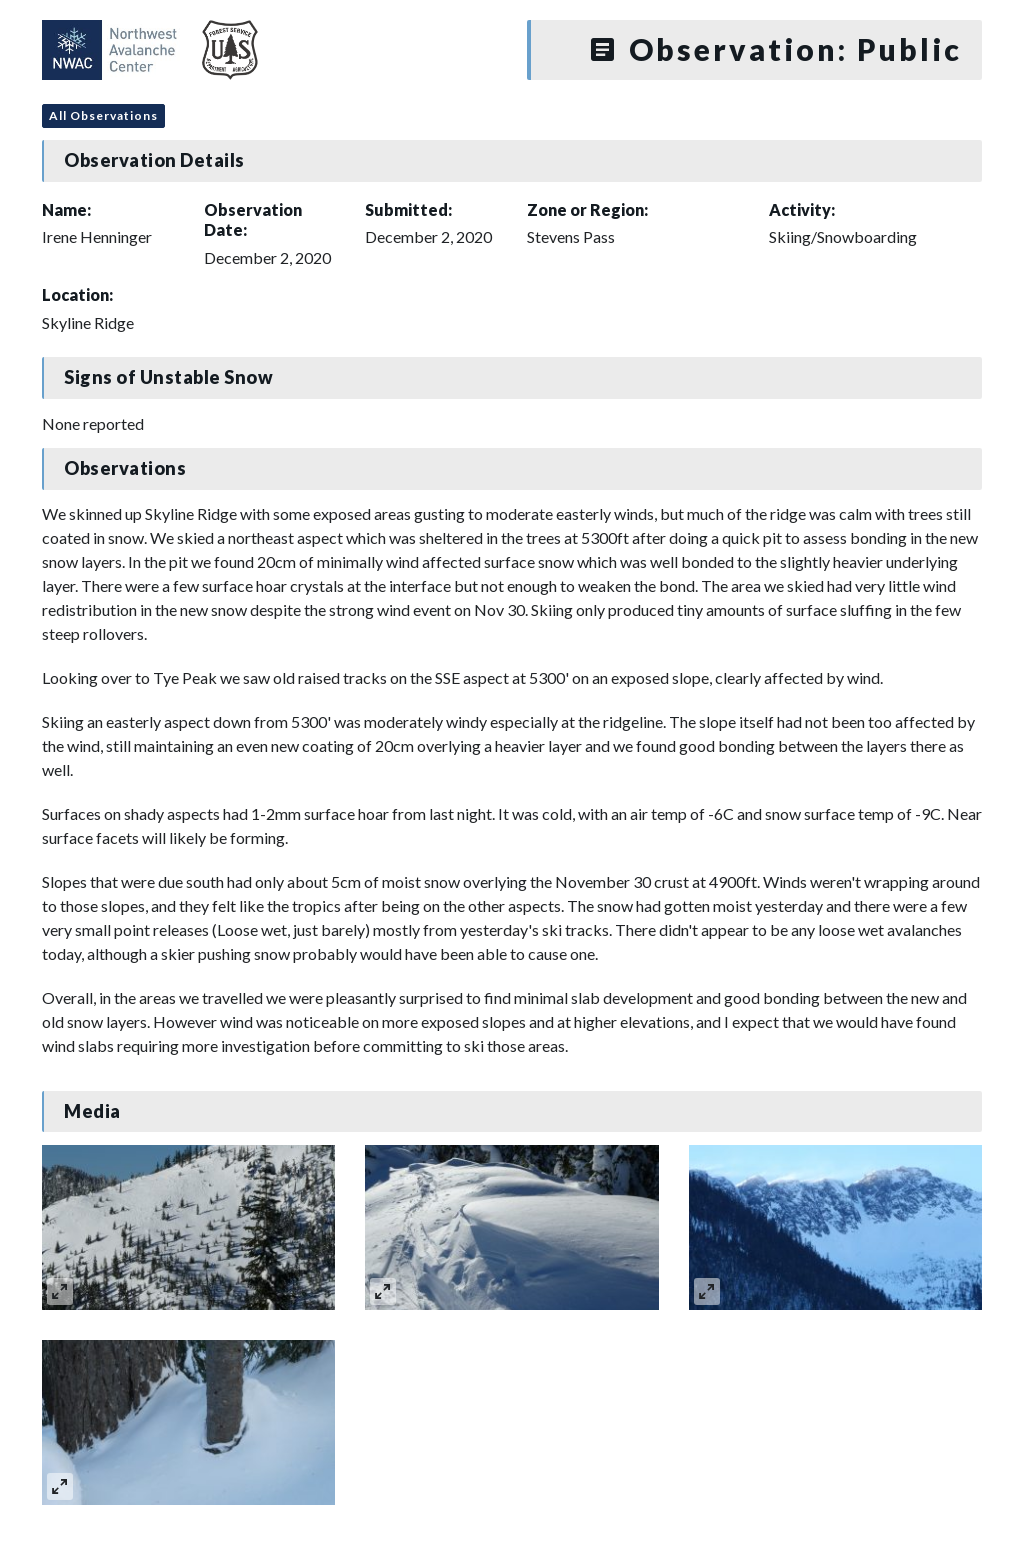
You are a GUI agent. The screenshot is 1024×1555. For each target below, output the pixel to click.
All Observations (103, 115)
